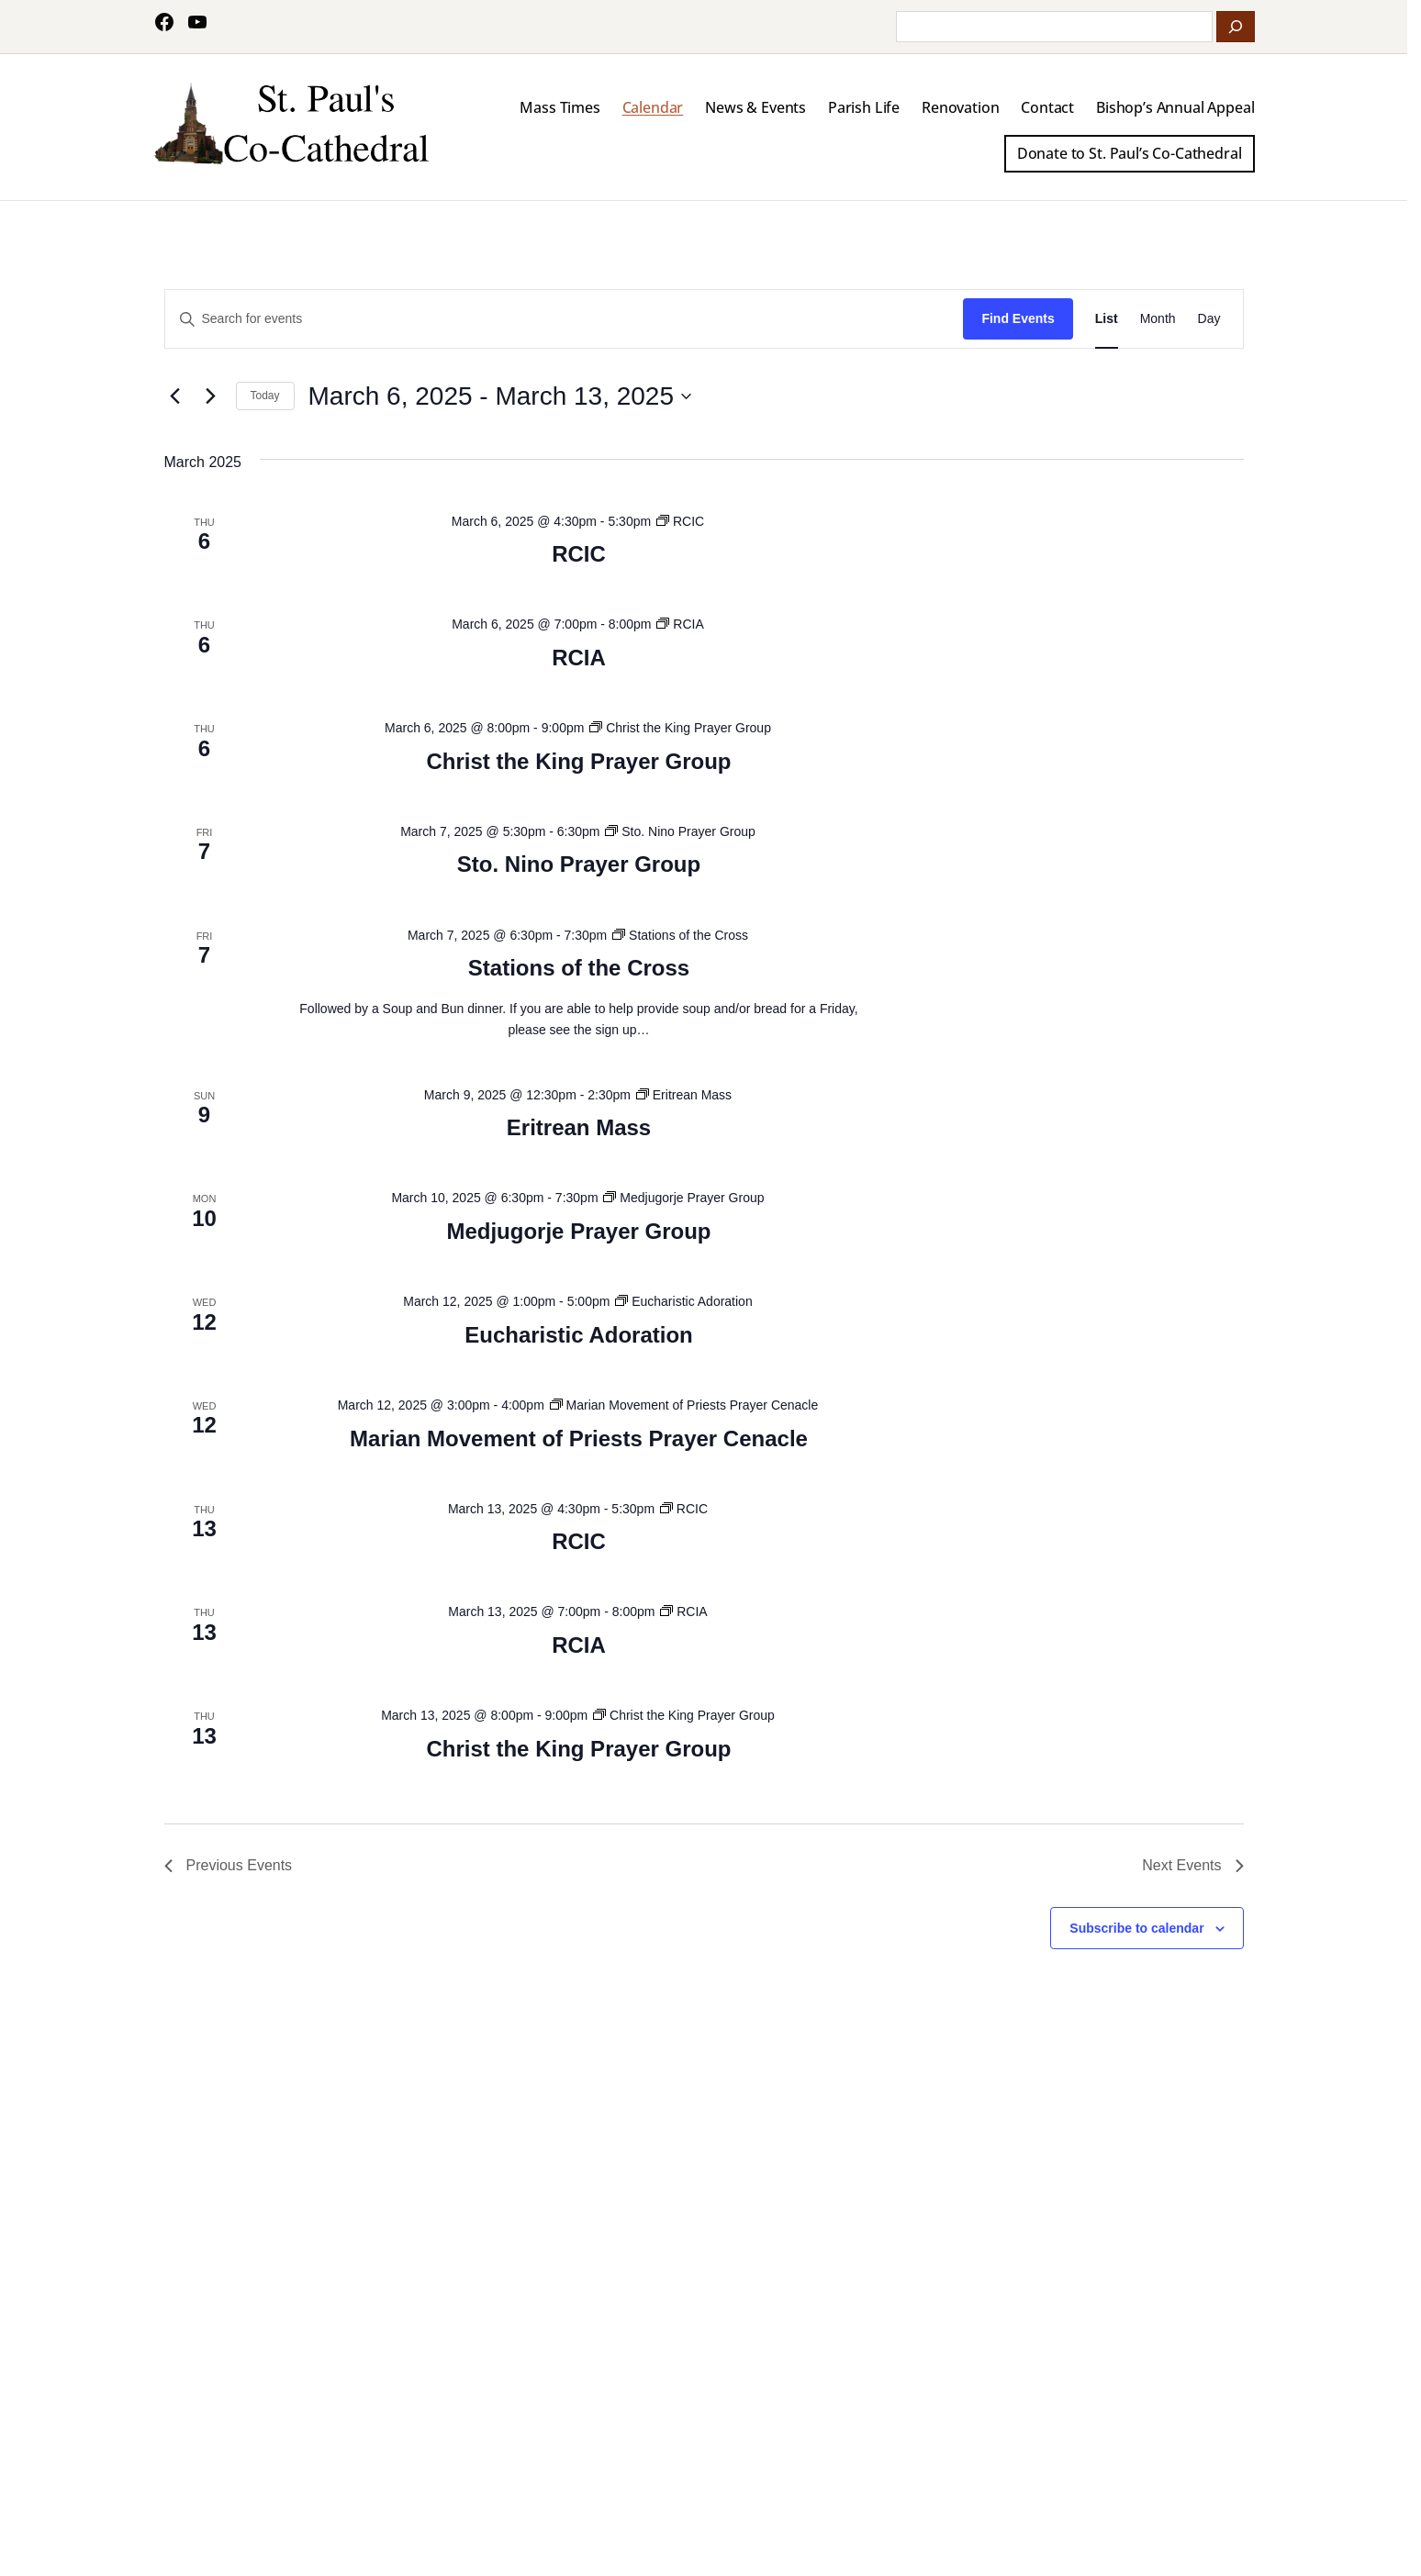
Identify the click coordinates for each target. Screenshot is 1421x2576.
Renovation (960, 107)
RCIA (579, 657)
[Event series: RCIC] (680, 521)
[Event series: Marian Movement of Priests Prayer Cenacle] (684, 1405)
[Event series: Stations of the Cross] (680, 935)
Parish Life (864, 107)
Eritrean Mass (579, 1127)
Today (265, 395)
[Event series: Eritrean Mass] (684, 1094)
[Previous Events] (175, 396)
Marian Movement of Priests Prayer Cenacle (579, 1438)
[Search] (1235, 26)
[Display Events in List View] (1106, 319)
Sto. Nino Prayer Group (578, 864)
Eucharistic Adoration (578, 1334)
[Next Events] (211, 396)
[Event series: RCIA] (679, 624)
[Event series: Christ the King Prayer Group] (680, 727)
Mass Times (559, 107)
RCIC (579, 553)
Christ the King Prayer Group (578, 761)
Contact (1047, 107)
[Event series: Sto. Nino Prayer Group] (680, 831)
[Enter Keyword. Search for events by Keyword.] (564, 319)
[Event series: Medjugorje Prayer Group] (683, 1197)
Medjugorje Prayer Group (578, 1231)
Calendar (653, 107)
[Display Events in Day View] (1209, 319)
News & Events (755, 107)
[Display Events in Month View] (1158, 319)
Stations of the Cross (578, 967)
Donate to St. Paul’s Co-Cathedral (1129, 153)
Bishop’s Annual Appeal (1175, 107)
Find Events (1017, 318)
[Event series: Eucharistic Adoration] (683, 1301)
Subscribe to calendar (1136, 1928)
